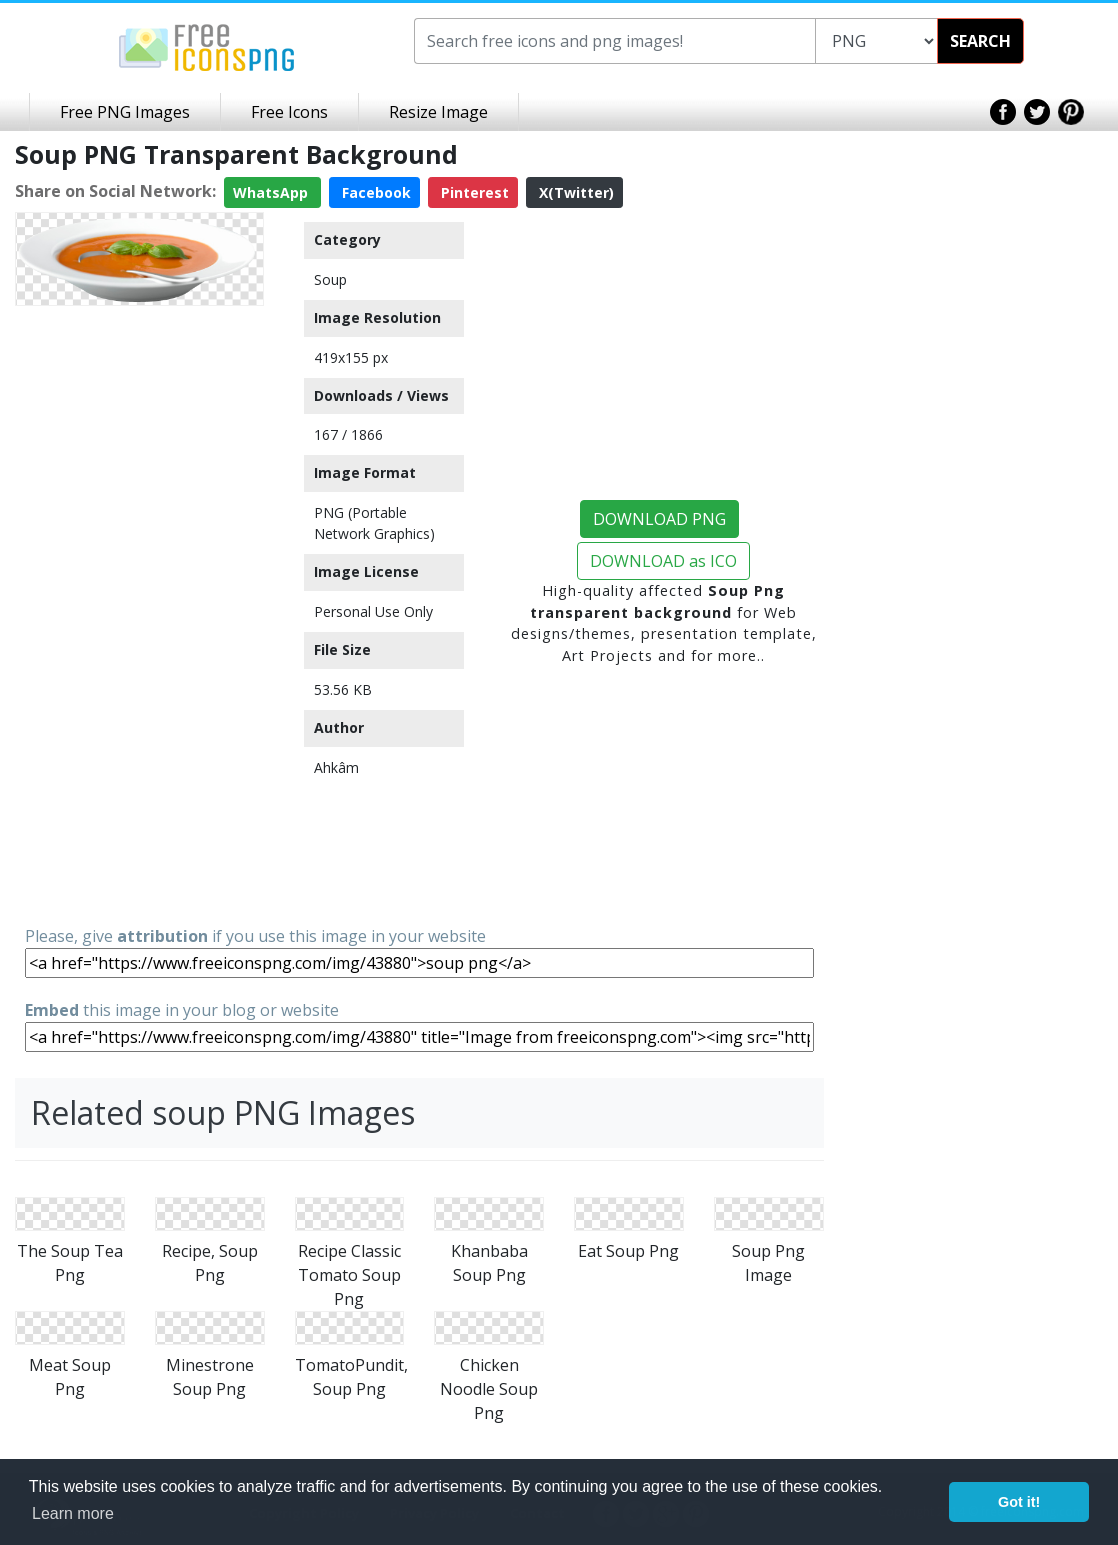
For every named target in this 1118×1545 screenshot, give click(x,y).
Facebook (374, 192)
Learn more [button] (73, 1513)
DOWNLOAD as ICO (663, 561)
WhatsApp (272, 192)
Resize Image (438, 112)
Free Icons (289, 112)
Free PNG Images (125, 112)
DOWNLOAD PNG (659, 519)
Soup (330, 279)
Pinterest (473, 192)
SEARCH (980, 41)
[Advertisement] (139, 614)
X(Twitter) (574, 192)
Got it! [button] (1019, 1502)
